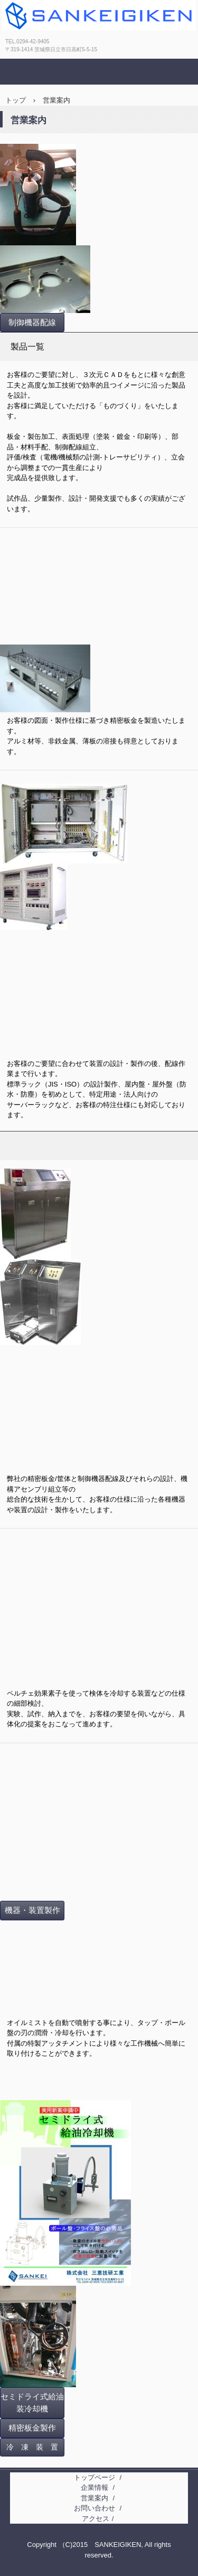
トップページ (94, 2477)
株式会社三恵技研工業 (68, 45)
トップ (15, 100)
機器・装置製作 (32, 1910)
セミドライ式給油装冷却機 (32, 2403)
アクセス (95, 2519)
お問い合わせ (94, 2508)
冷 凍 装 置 (32, 2447)
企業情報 (94, 2487)
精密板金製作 (32, 2428)
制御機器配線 (32, 322)
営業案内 (94, 2498)
